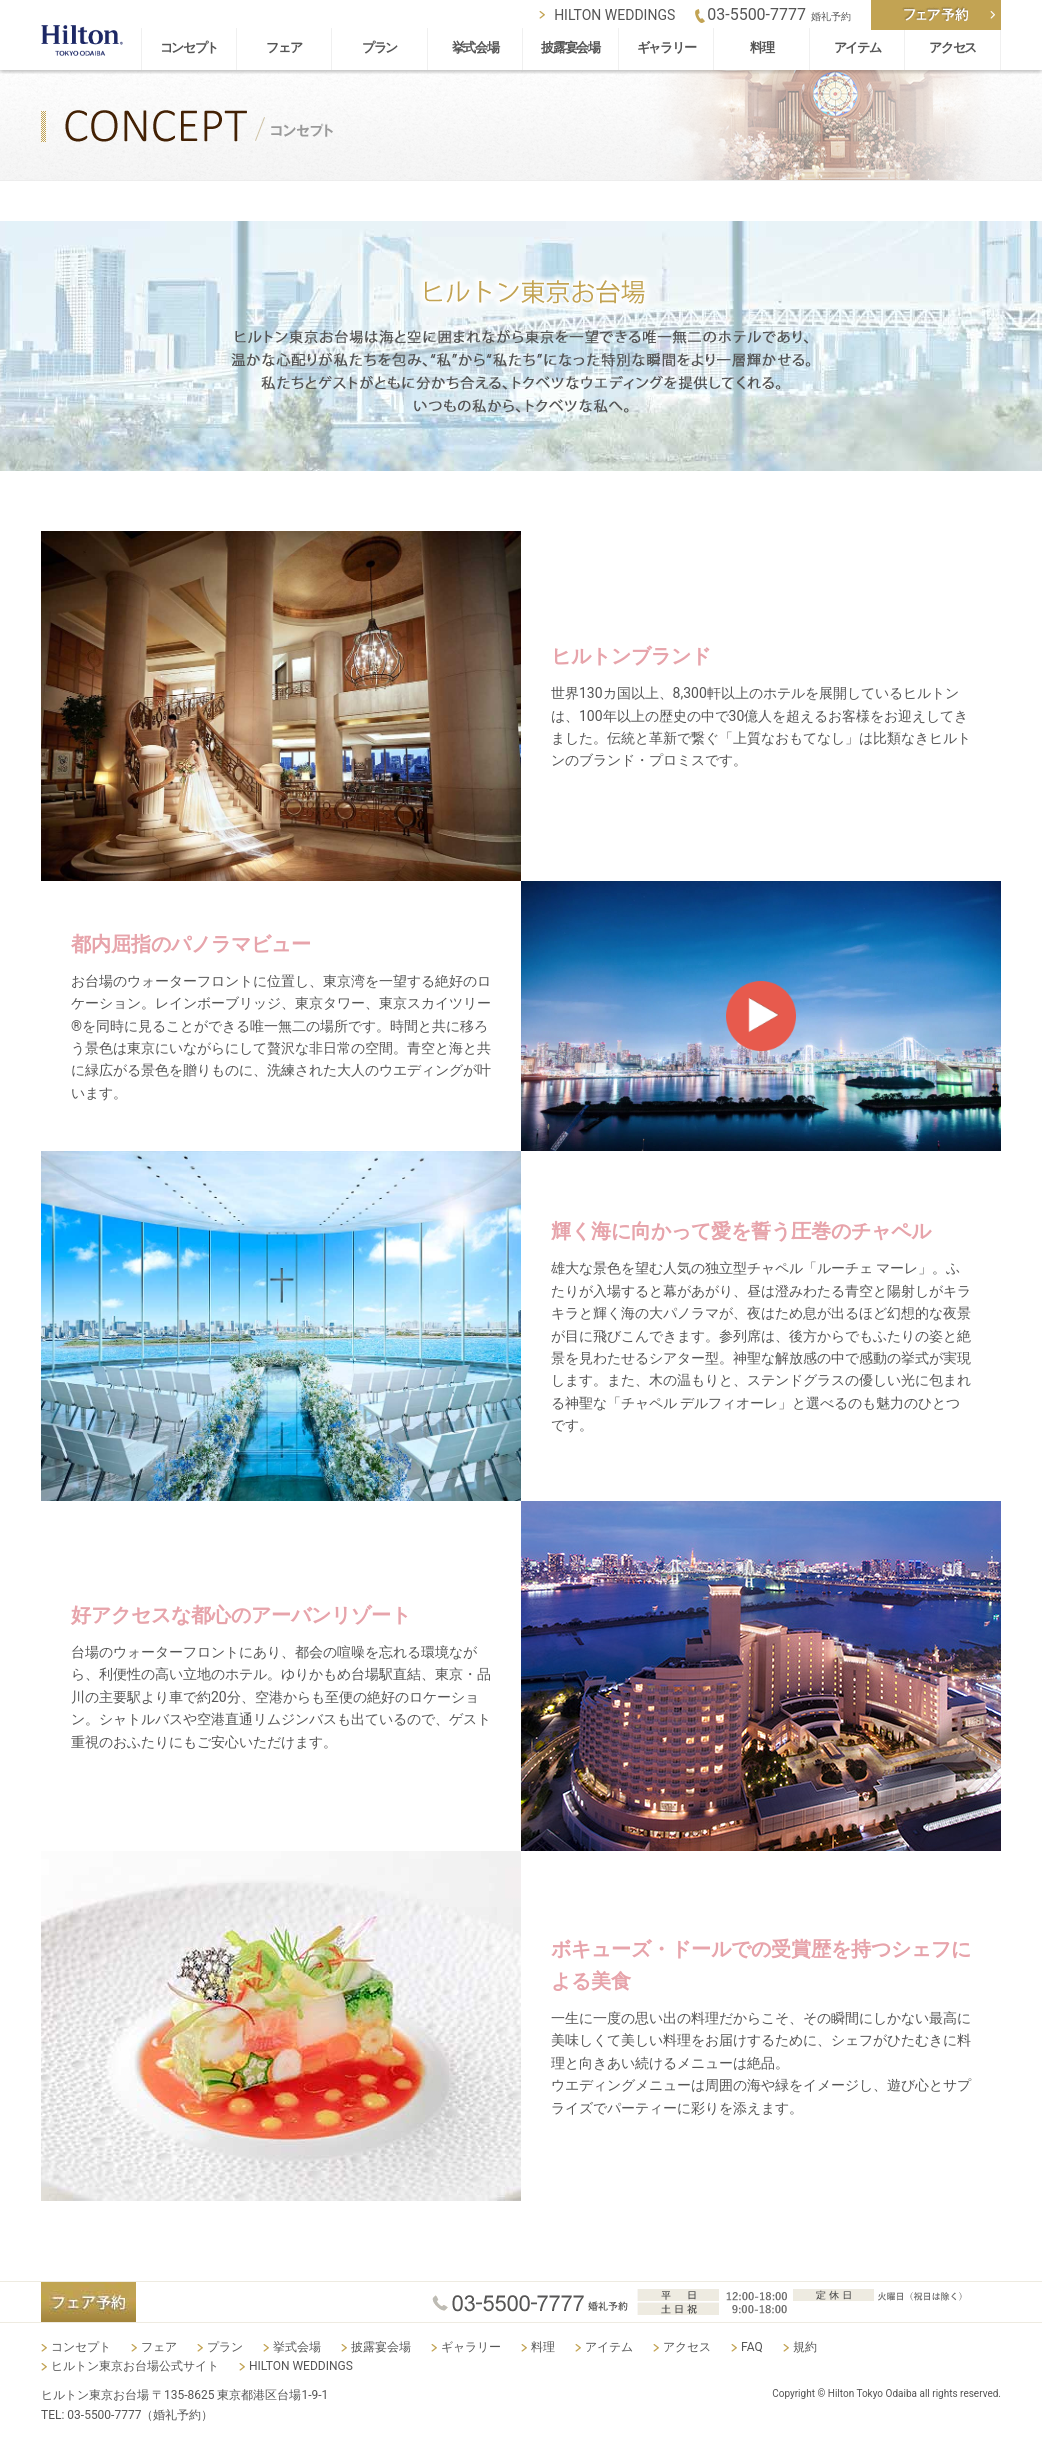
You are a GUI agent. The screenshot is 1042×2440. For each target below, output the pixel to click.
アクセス (952, 47)
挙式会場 (475, 47)
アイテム (857, 47)
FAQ (752, 2347)
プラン (379, 47)
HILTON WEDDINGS (614, 15)
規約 (805, 2347)
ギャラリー (666, 47)
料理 (761, 47)
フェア (283, 47)
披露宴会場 (570, 47)
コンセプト (189, 47)
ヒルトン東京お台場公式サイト (135, 2366)
